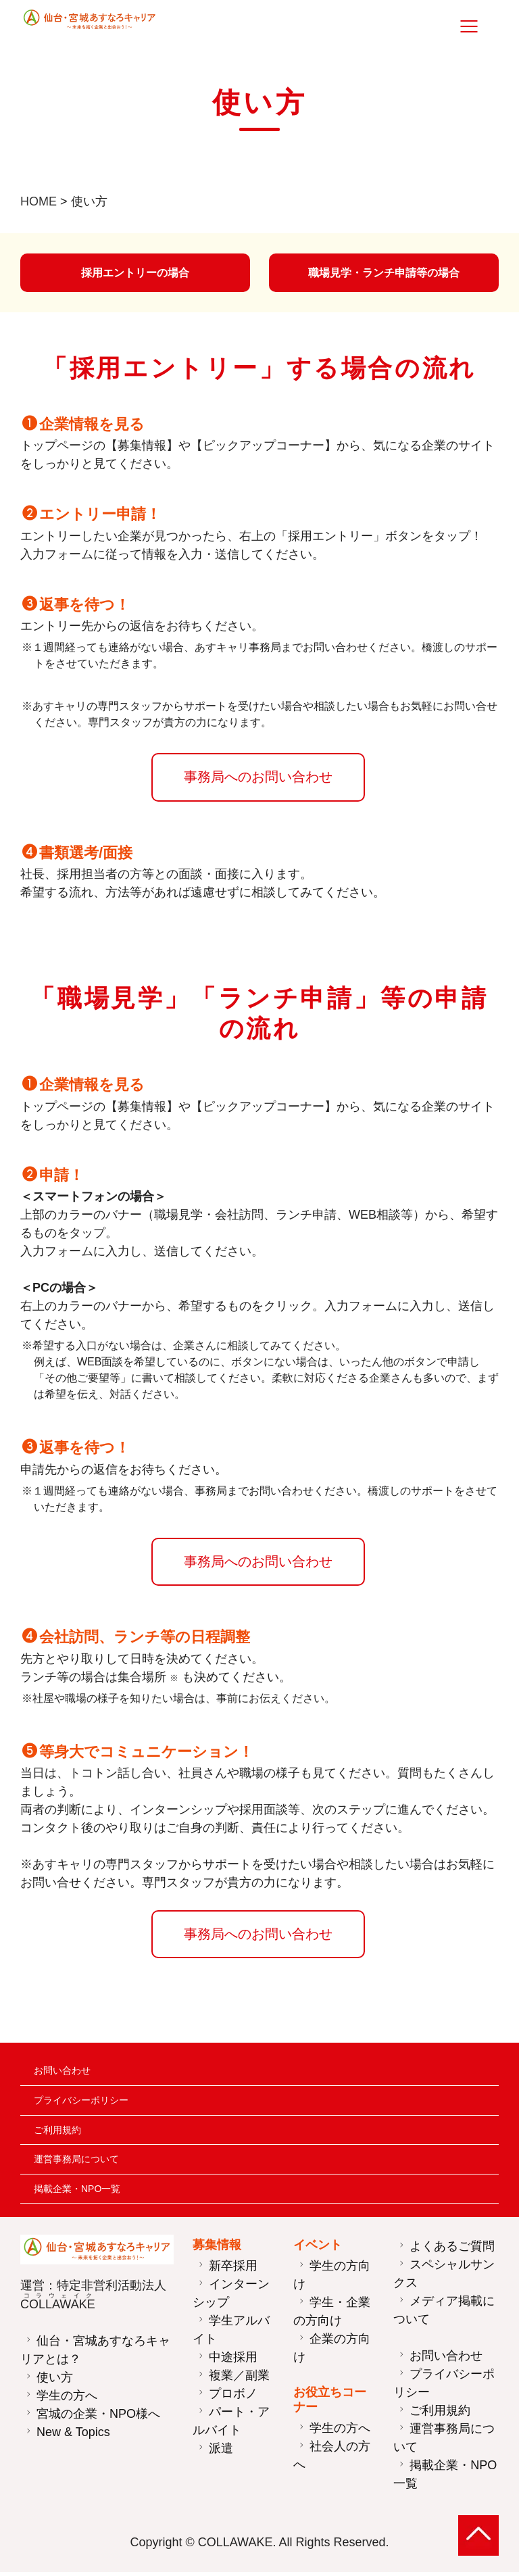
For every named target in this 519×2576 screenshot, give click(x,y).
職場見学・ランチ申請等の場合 (384, 274)
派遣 (221, 2452)
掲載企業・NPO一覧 (77, 2192)
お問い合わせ (62, 2074)
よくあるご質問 (452, 2250)
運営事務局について (76, 2163)
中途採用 (233, 2361)
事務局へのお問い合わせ (254, 780)
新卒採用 (233, 2270)
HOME (38, 201)
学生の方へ (66, 2399)
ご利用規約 (57, 2134)
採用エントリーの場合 (135, 274)
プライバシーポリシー (81, 2104)
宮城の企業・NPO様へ (98, 2417)
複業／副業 (239, 2379)
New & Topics (73, 2435)
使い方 (54, 2380)
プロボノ (233, 2397)
